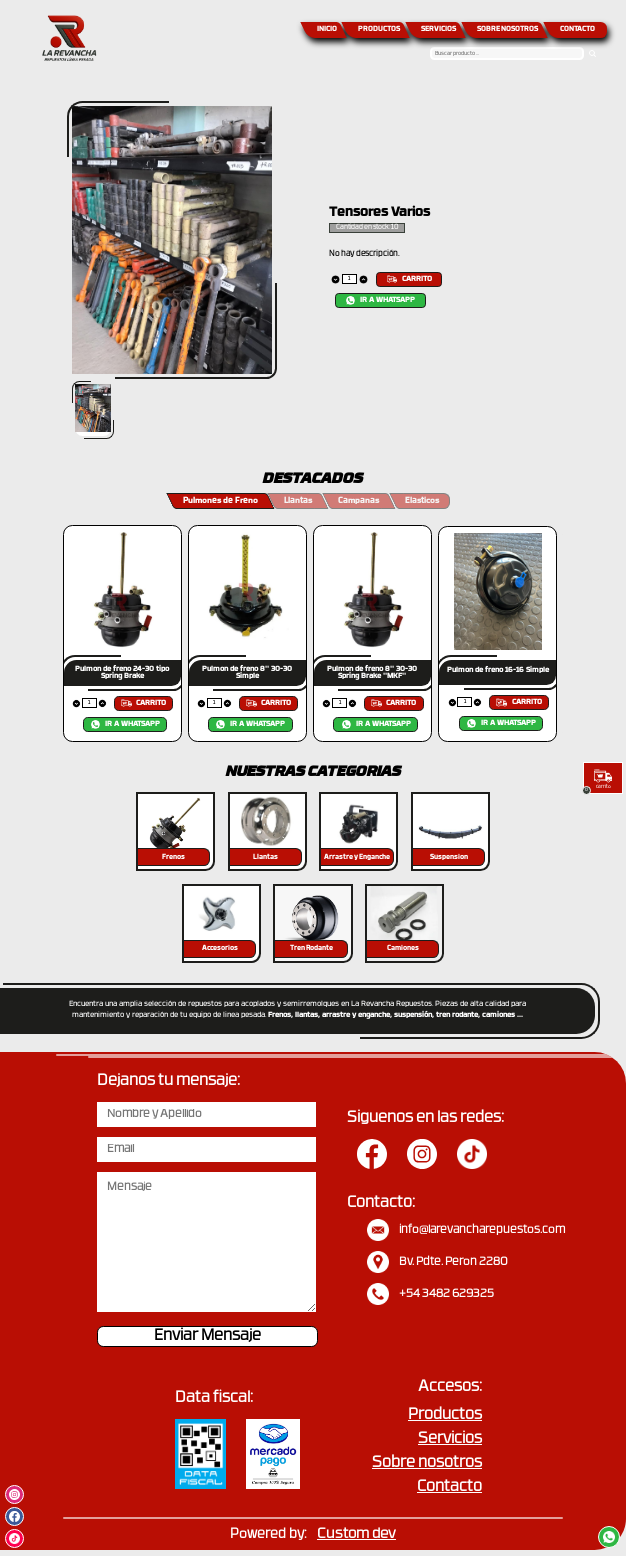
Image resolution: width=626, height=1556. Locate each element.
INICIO (327, 29)
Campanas (358, 501)
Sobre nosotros (427, 1463)
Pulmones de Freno (220, 501)
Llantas (298, 501)
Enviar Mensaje (207, 1336)
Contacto (449, 1487)
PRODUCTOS (379, 29)
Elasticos (422, 501)
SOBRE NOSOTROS (507, 29)
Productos (445, 1415)
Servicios (450, 1439)
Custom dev (356, 1534)
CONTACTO (577, 29)
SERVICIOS (438, 29)
